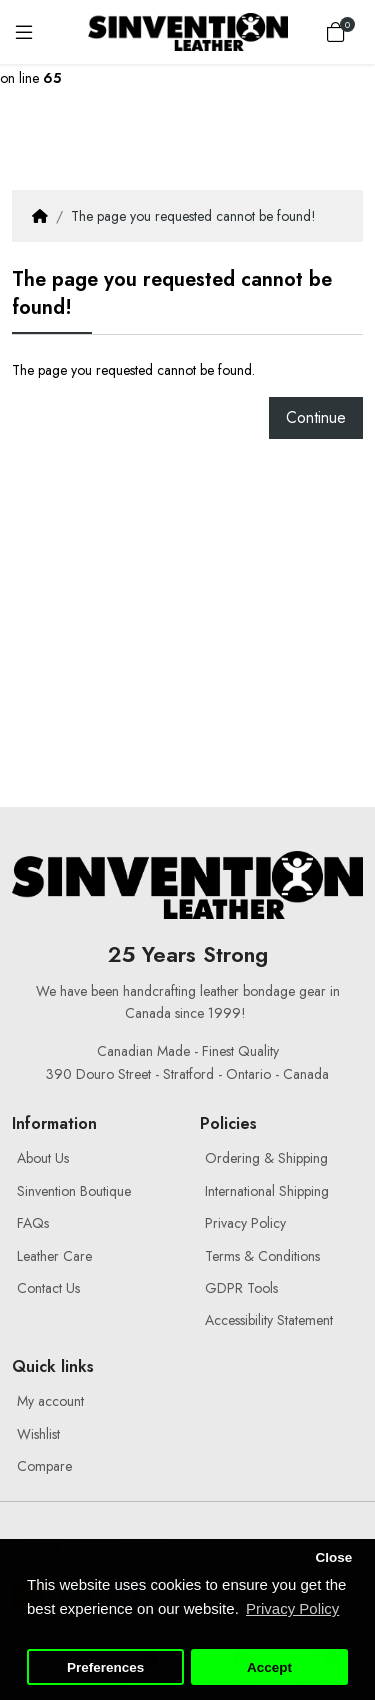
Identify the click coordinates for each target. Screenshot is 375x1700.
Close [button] (333, 1557)
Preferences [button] (105, 1667)
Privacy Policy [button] (292, 1608)
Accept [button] (269, 1667)
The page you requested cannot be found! (193, 216)
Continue (316, 417)
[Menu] (24, 32)
